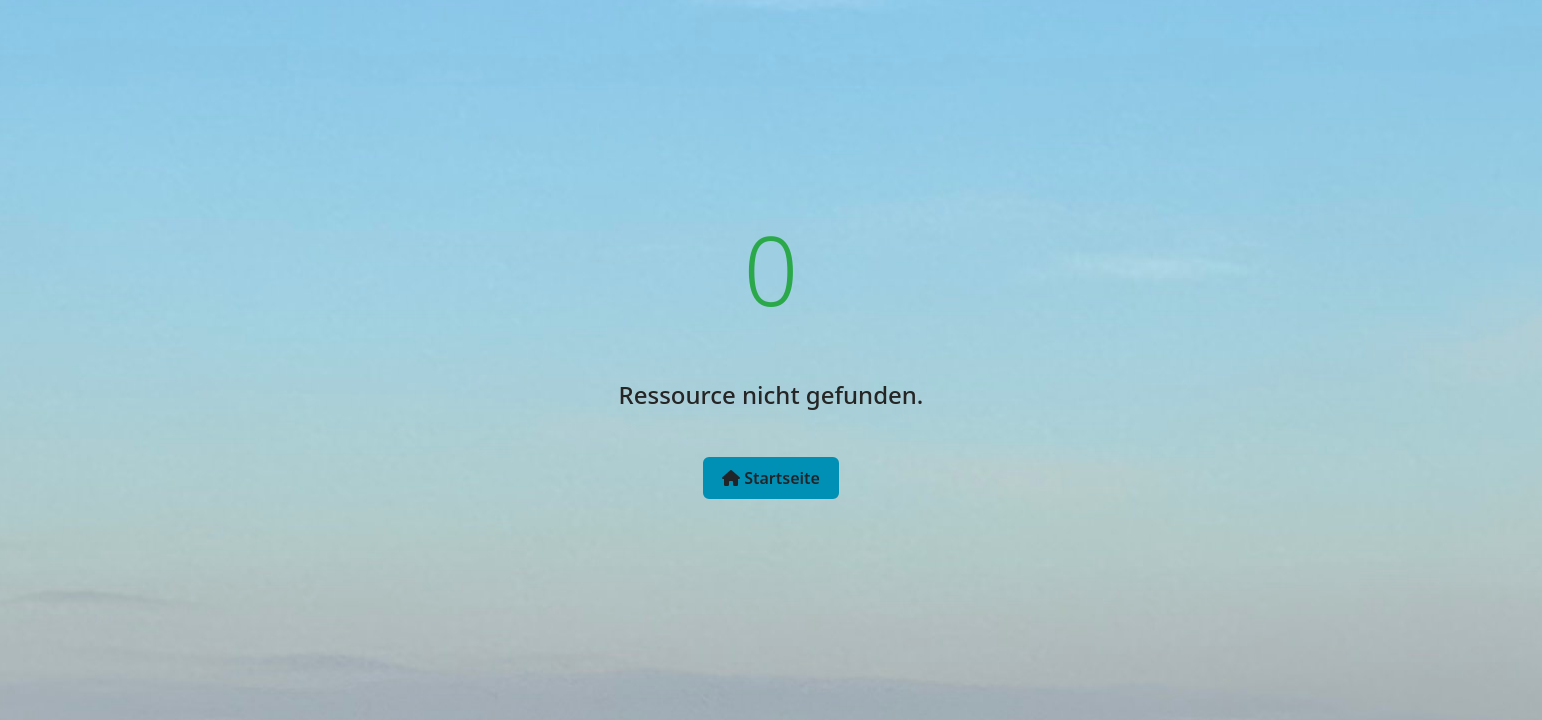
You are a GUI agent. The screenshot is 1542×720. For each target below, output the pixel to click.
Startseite (771, 478)
